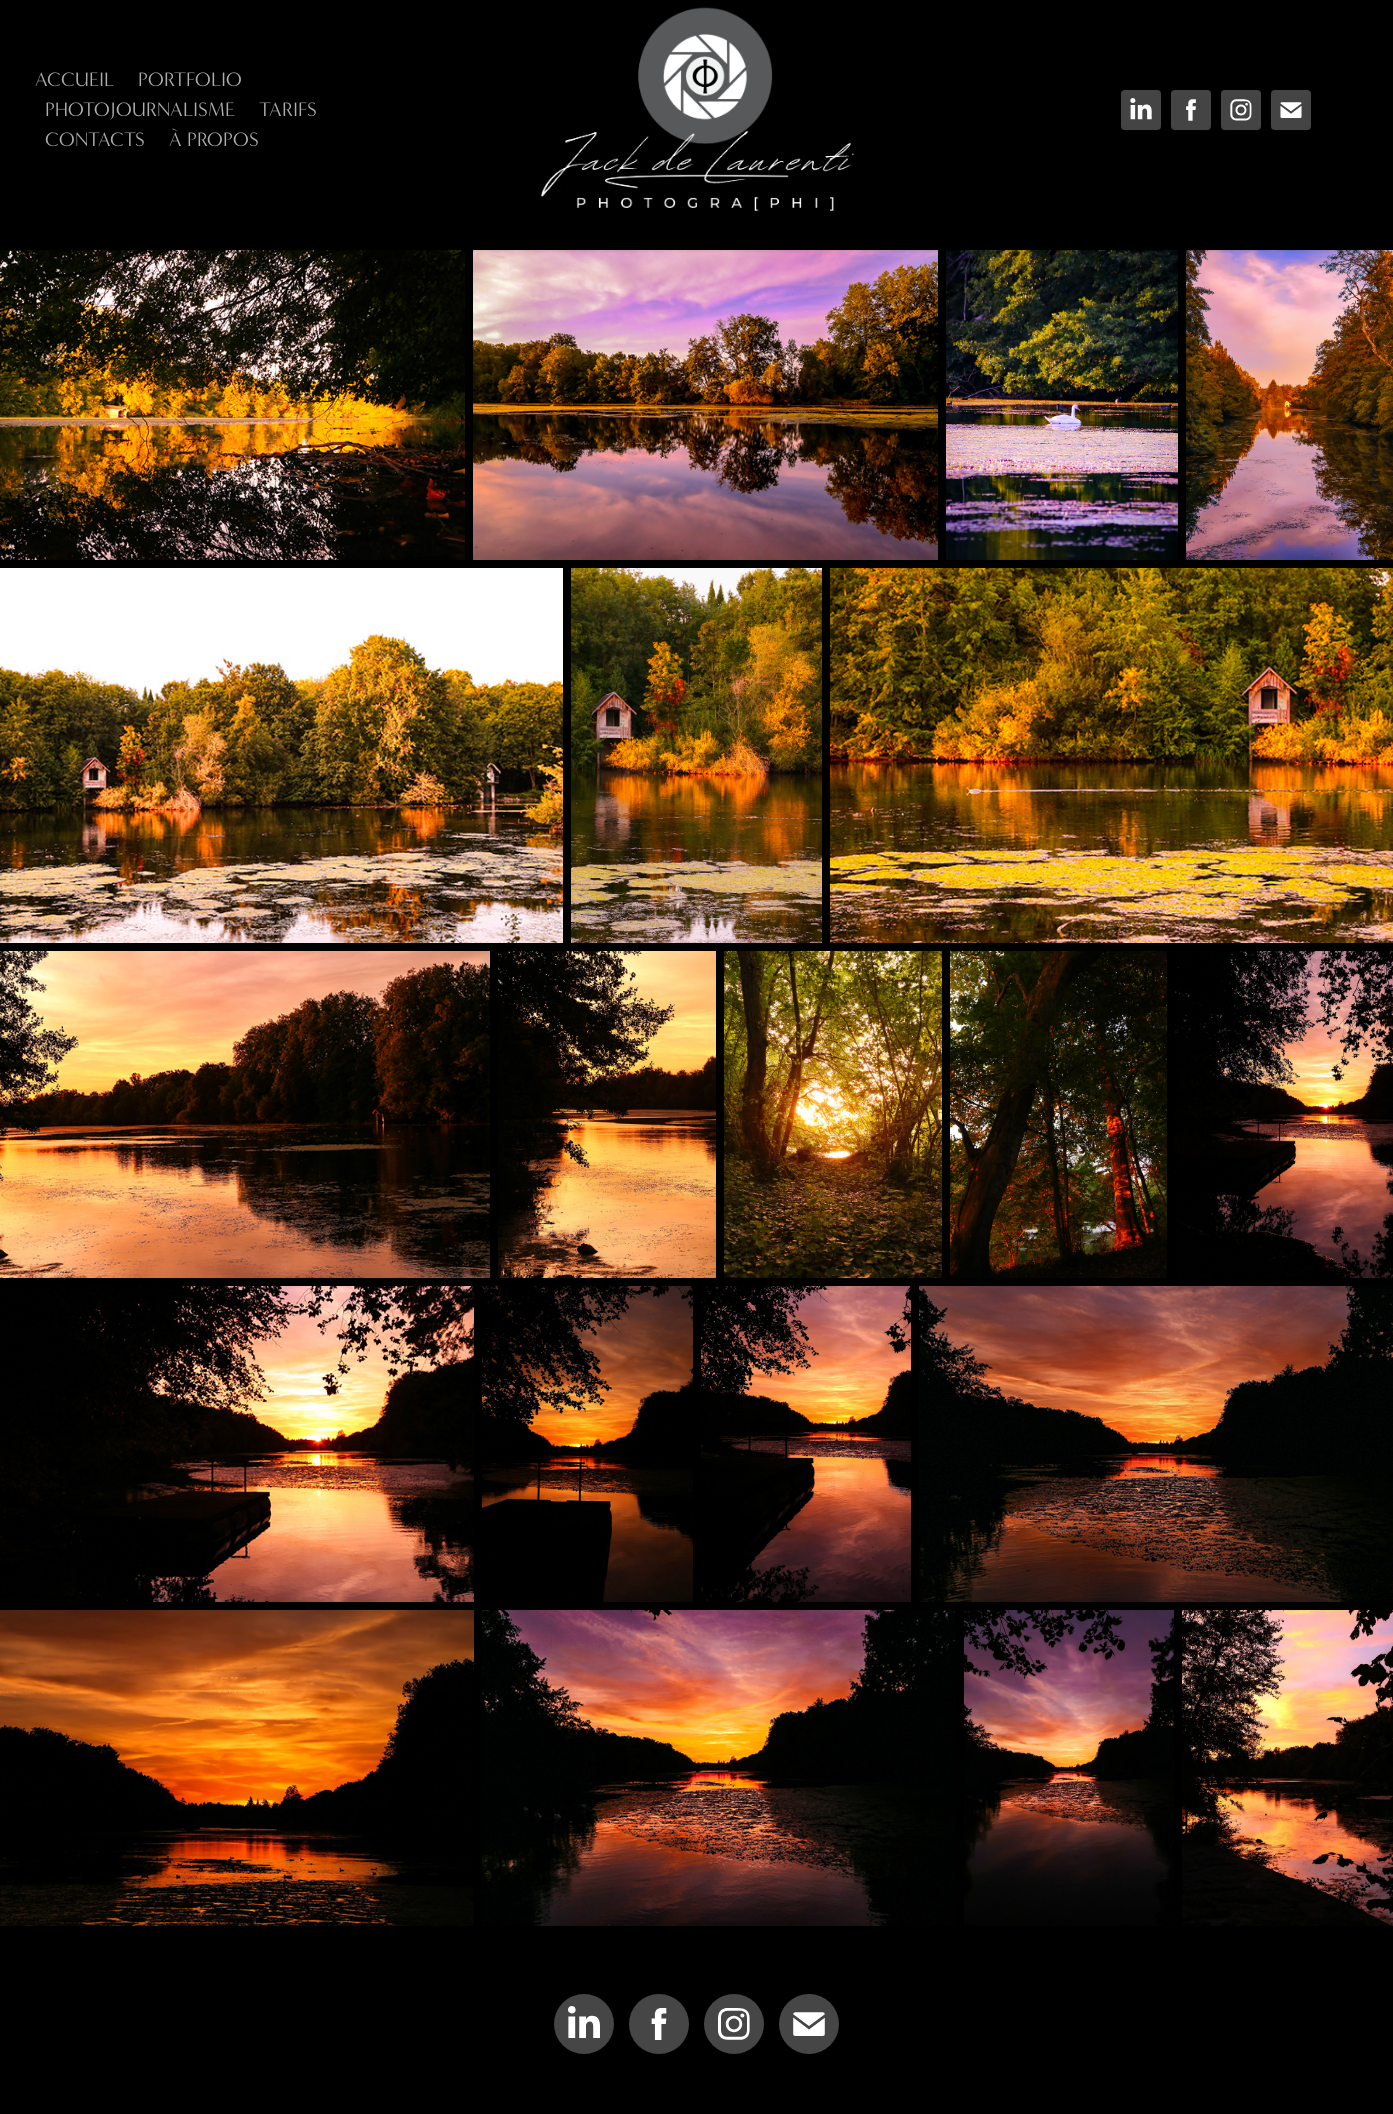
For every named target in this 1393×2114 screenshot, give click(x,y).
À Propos (214, 139)
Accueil (74, 79)
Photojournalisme (140, 109)
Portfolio (190, 79)
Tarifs (288, 109)
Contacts (95, 139)
